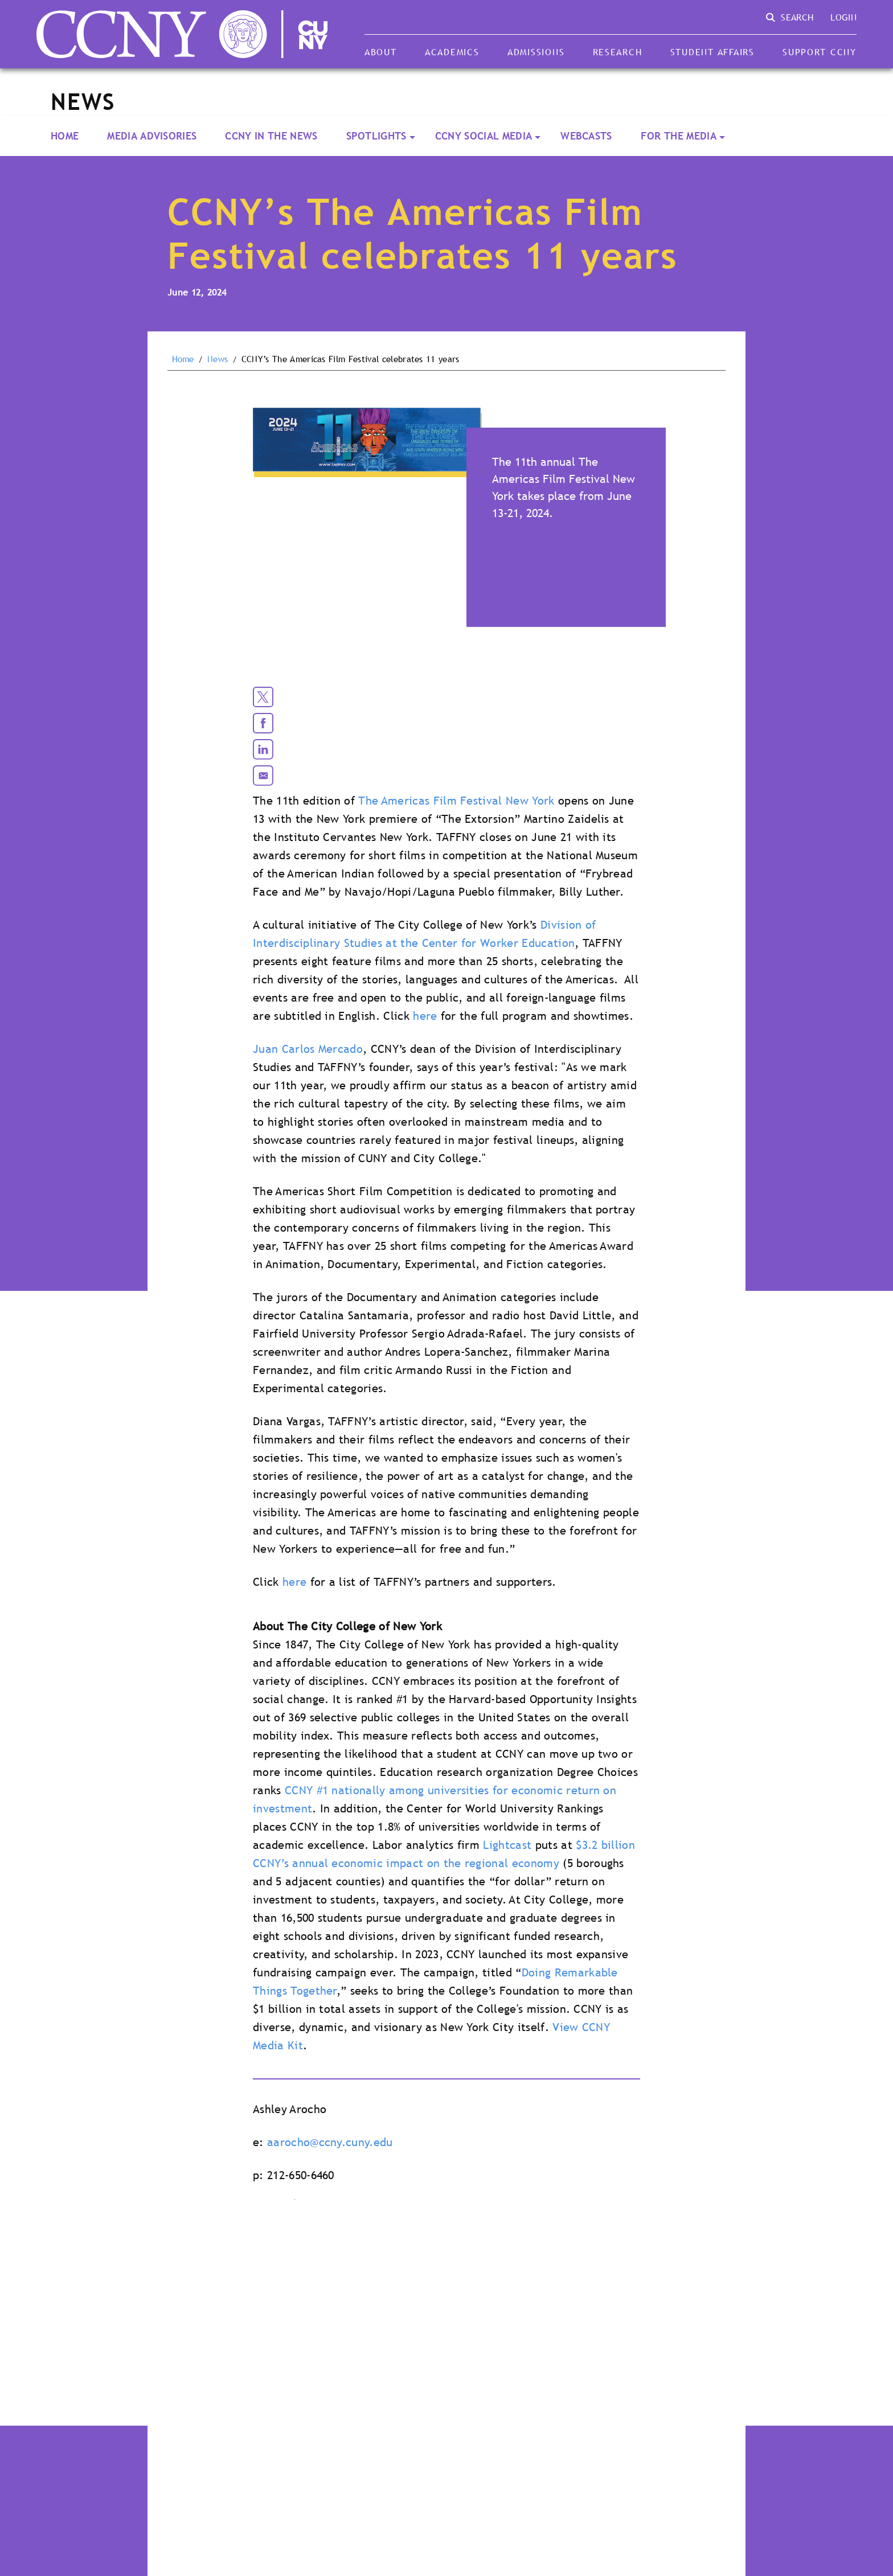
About (380, 52)
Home (65, 135)
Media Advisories (151, 135)
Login (843, 17)
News (217, 359)
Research (617, 52)
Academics (452, 52)
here (425, 1015)
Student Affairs (712, 52)
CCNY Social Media (483, 135)
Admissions (535, 52)
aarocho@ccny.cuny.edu (330, 2142)
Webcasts (586, 135)
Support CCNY (820, 52)
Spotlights (376, 135)
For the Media (678, 135)
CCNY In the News (271, 135)
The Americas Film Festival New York (456, 800)
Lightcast (507, 1844)
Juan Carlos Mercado (308, 1048)
